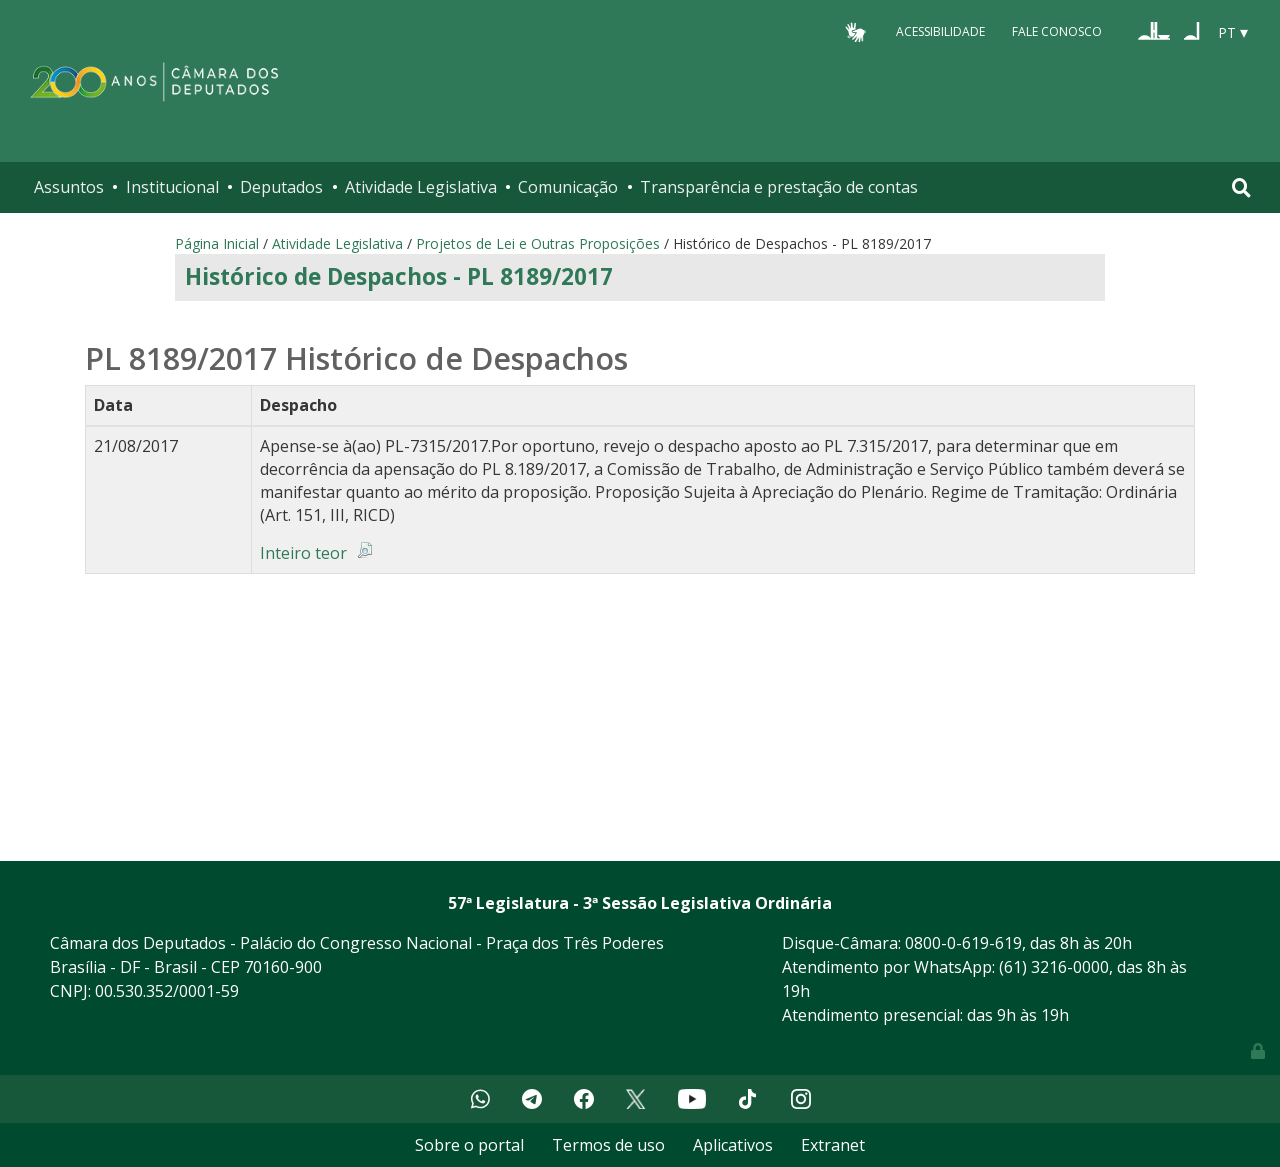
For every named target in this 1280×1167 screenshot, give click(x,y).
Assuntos (69, 187)
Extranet (833, 1145)
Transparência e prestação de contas (779, 187)
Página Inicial (217, 243)
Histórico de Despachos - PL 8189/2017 (399, 276)
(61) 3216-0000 (1054, 967)
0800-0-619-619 (963, 943)
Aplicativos (733, 1145)
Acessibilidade (940, 31)
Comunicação (568, 187)
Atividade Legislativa (421, 187)
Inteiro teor (303, 553)
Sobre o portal (469, 1145)
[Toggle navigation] (1241, 187)
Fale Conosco (1057, 31)
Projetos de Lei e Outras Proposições (538, 243)
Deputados (281, 187)
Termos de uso (608, 1145)
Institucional (172, 187)
